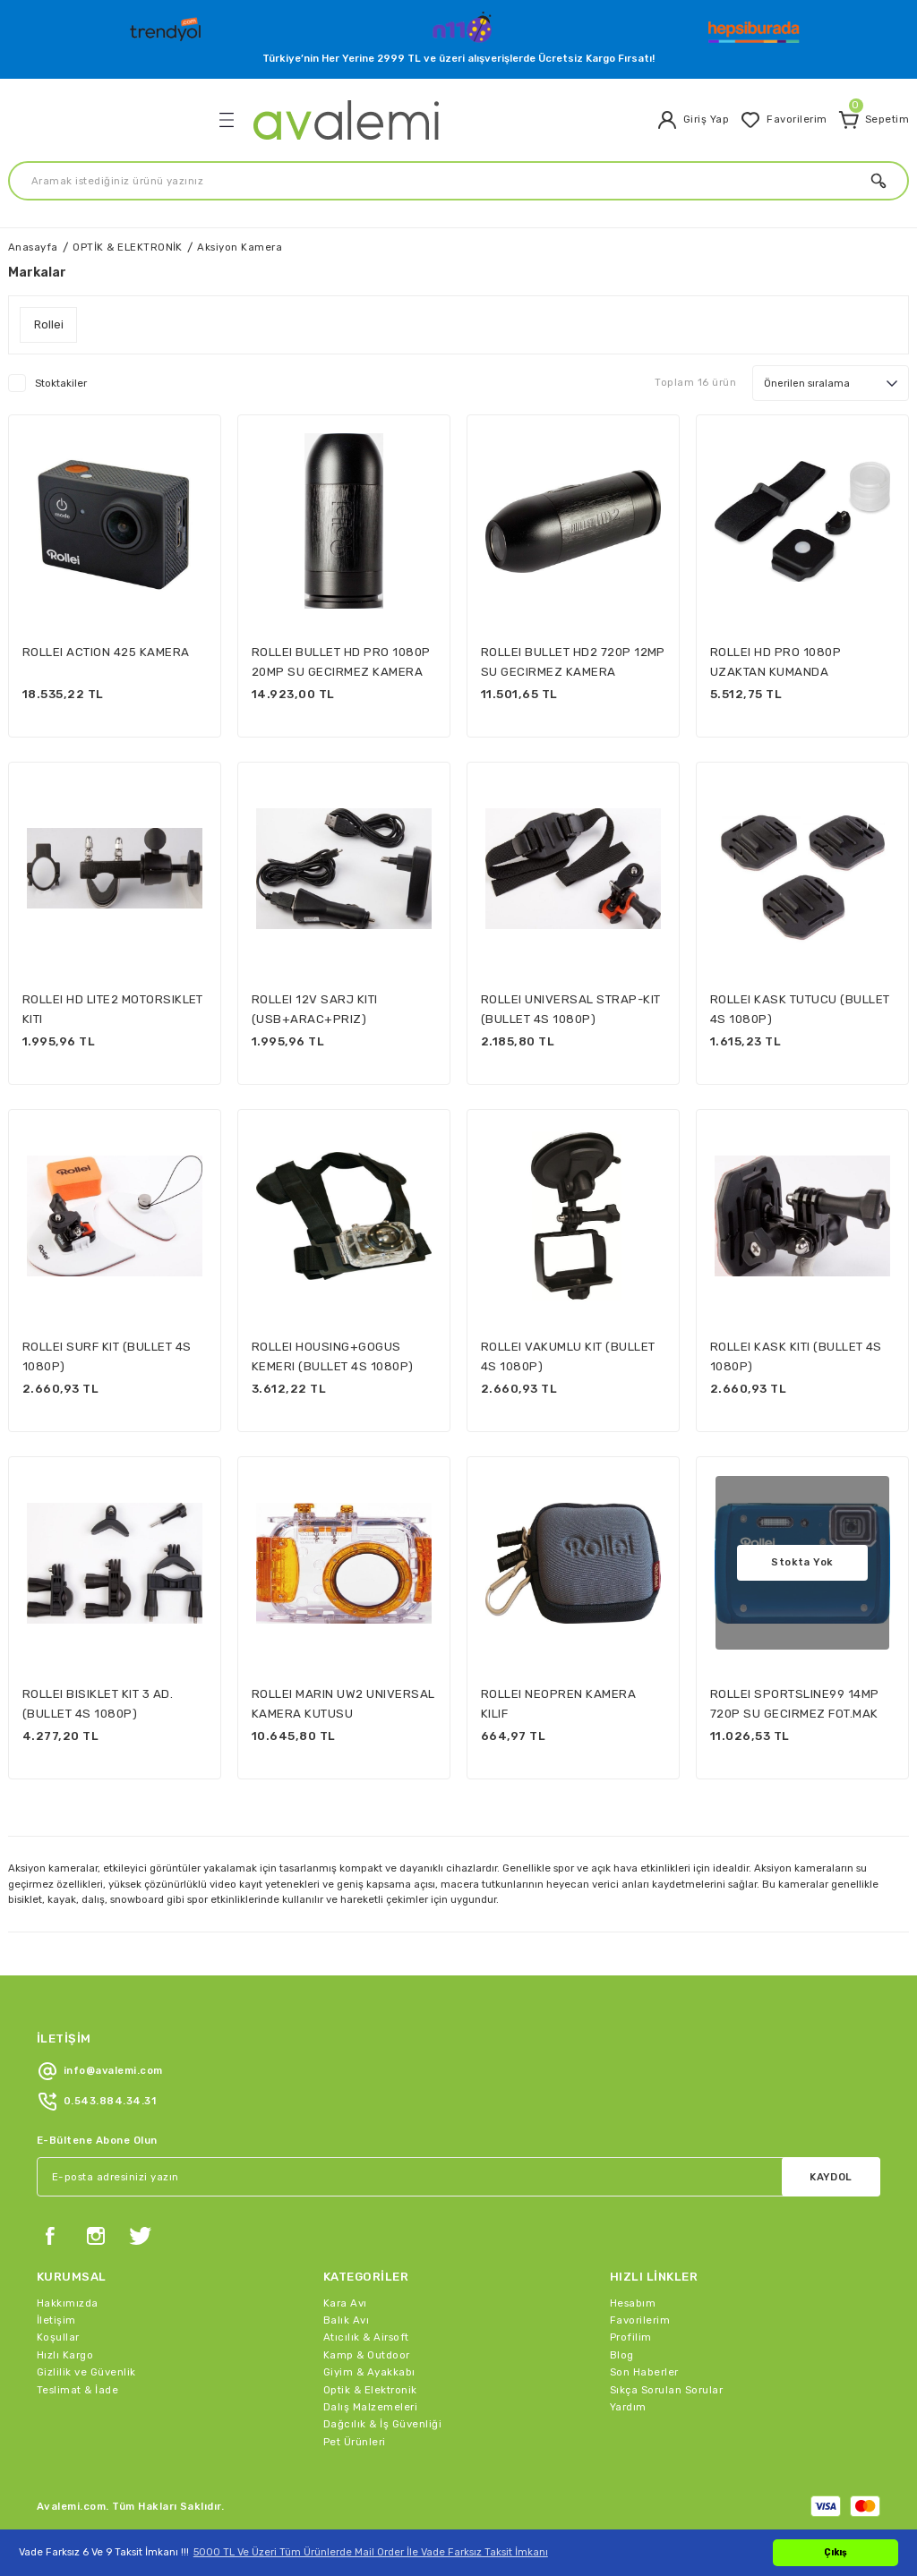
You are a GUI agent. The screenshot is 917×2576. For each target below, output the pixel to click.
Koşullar (58, 2337)
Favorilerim (640, 2320)
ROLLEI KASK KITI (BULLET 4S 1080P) (796, 1356)
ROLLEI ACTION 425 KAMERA (106, 652)
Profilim (631, 2337)
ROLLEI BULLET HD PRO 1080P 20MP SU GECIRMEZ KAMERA (341, 661)
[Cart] (873, 120)
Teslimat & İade (77, 2390)
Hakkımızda (68, 2303)
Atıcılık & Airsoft (366, 2337)
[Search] (458, 180)
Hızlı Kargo (65, 2355)
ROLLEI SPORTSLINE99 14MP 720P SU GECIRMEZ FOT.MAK (794, 1703)
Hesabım (633, 2303)
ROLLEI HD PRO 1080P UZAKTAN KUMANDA (775, 661)
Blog (622, 2355)
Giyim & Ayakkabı (369, 2372)
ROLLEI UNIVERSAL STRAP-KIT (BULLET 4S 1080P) (570, 1009)
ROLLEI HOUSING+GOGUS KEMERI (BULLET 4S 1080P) (333, 1356)
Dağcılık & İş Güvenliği (382, 2424)
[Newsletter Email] (458, 2176)
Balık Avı (346, 2320)
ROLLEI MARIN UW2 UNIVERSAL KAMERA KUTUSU (343, 1703)
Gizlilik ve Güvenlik (86, 2372)
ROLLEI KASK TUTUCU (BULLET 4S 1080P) (799, 1009)
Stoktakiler (61, 383)
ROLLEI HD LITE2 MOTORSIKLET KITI (112, 1009)
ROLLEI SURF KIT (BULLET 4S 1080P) (106, 1356)
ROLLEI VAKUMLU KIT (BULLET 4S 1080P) (568, 1356)
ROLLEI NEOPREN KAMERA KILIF (558, 1703)
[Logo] (167, 25)
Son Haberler (644, 2372)
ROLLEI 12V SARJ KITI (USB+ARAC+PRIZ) (315, 1009)
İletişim (56, 2320)
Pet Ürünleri (354, 2441)
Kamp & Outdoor (366, 2355)
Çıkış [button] (835, 2552)
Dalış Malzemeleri (370, 2407)
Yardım (628, 2407)
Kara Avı (345, 2303)
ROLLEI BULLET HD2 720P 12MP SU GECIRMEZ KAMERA (573, 661)
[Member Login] (692, 120)
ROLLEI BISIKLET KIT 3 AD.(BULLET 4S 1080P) (97, 1703)
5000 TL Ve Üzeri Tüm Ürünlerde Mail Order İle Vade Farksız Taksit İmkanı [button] (370, 2552)
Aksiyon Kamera (239, 247)
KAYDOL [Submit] (831, 2177)
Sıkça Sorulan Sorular (666, 2390)
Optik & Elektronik (370, 2390)
